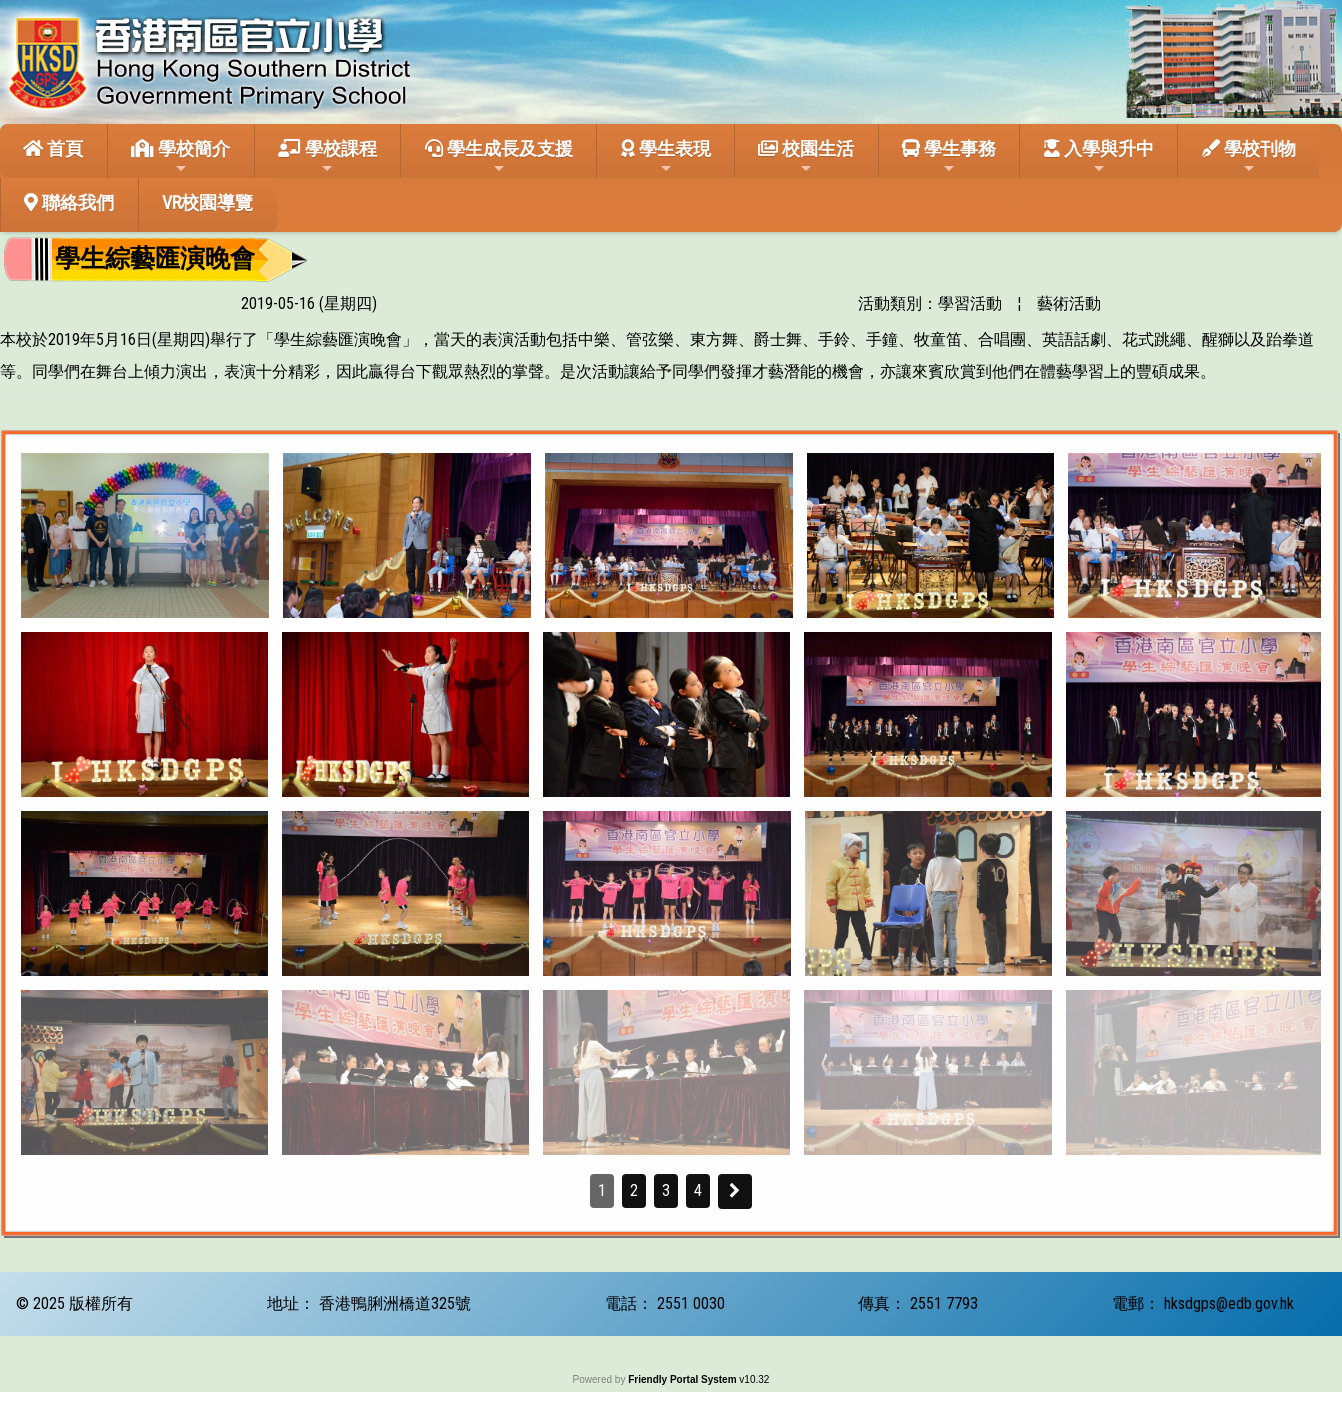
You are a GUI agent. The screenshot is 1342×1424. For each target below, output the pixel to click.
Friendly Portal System (683, 1379)
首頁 (53, 148)
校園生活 (806, 157)
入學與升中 (1099, 157)
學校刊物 (1249, 157)
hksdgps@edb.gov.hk (1229, 1303)
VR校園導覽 (207, 202)
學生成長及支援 (499, 157)
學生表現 (666, 157)
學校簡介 (180, 157)
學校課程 (327, 157)
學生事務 (949, 157)
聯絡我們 (69, 202)
